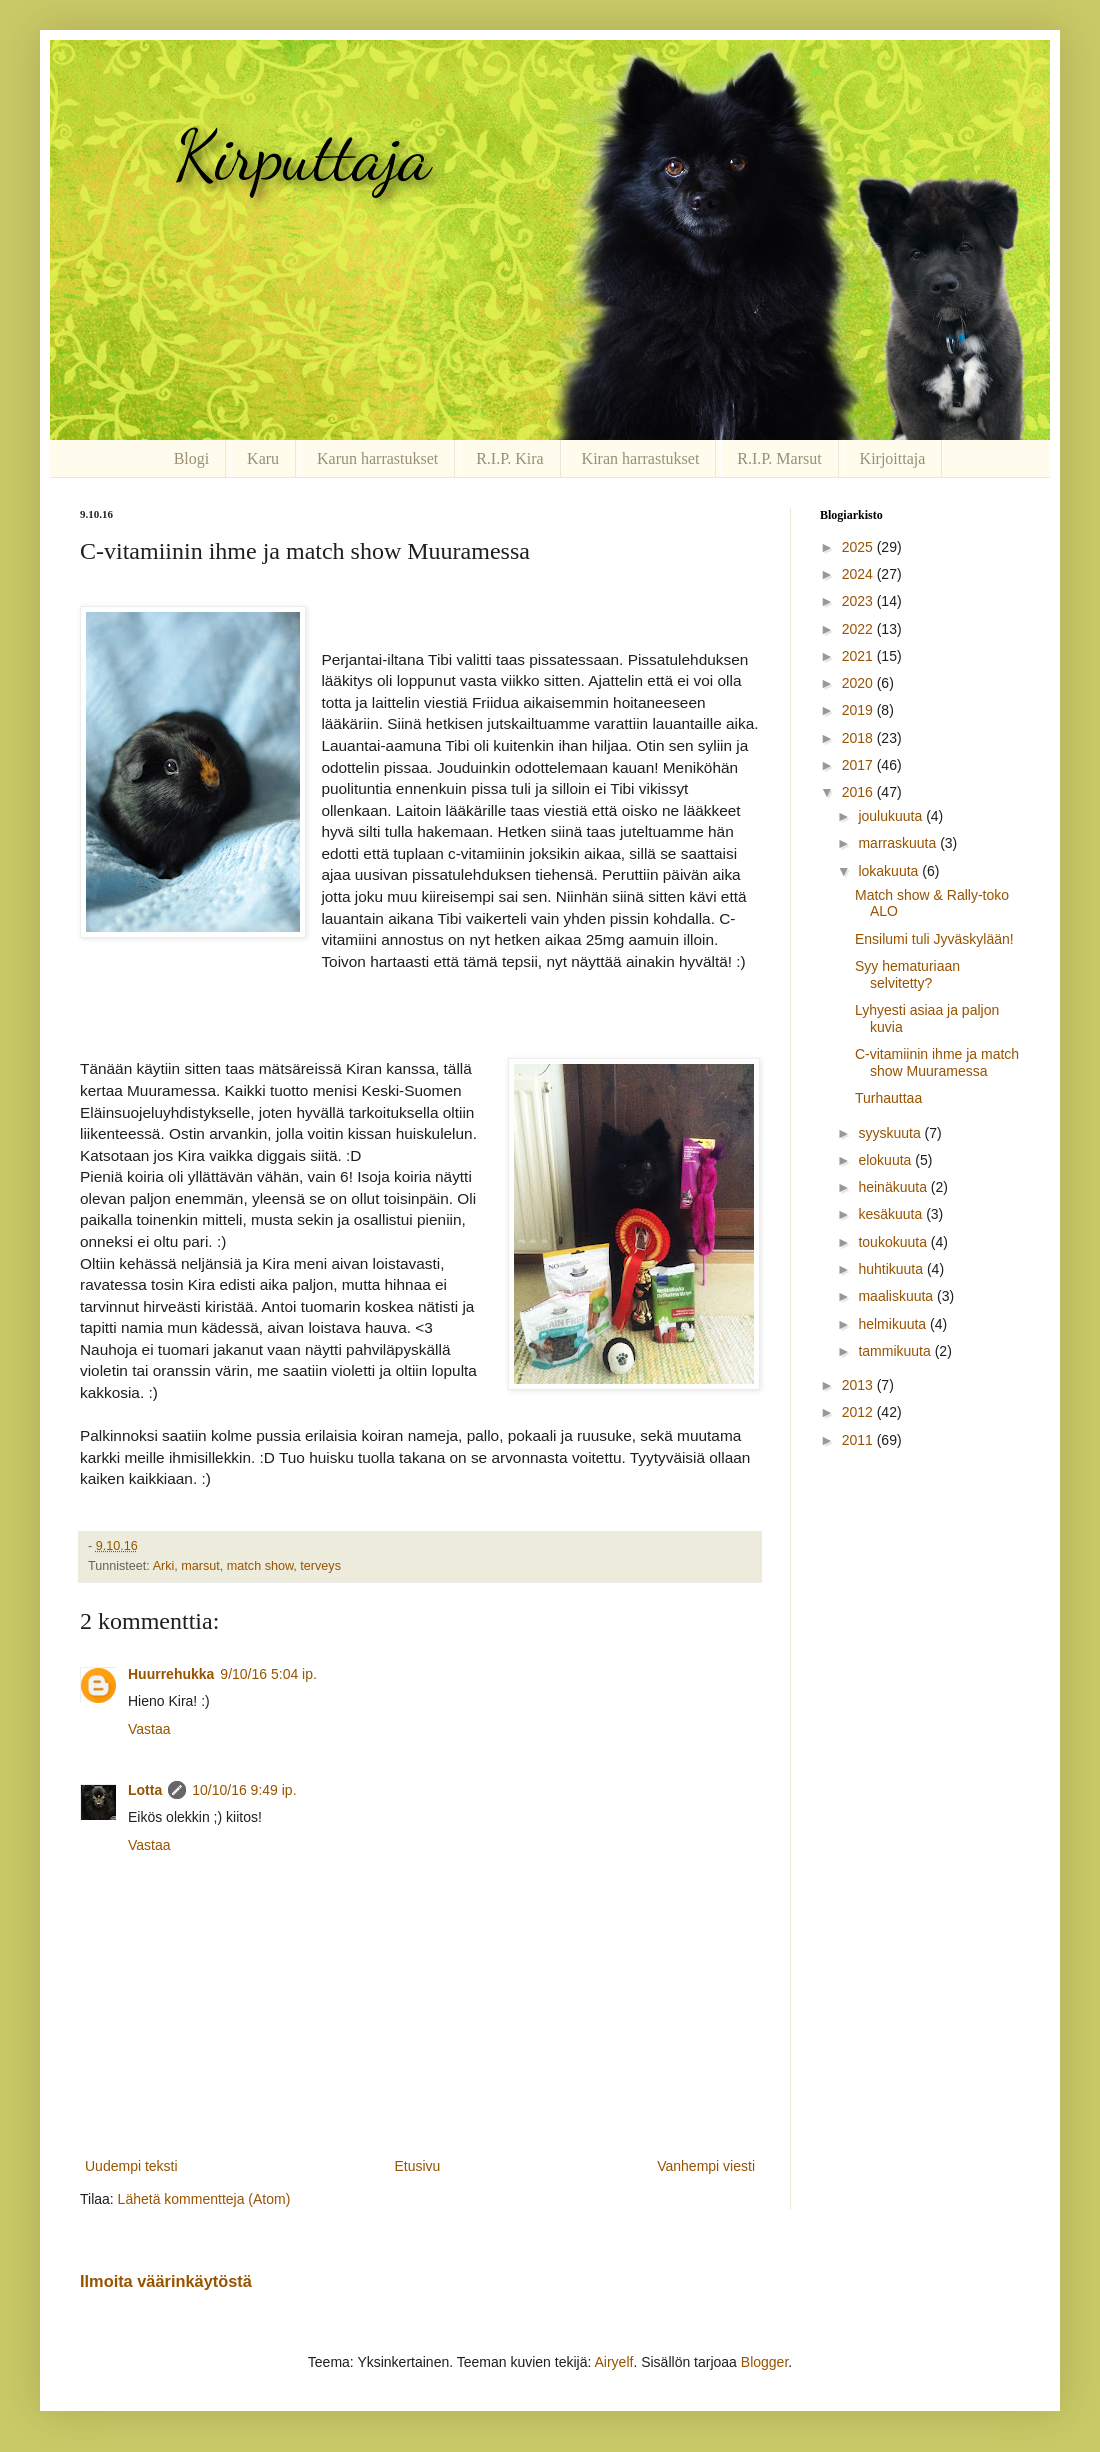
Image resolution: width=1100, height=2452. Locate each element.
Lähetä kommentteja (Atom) (204, 2199)
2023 (859, 601)
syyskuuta (891, 1133)
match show (260, 1566)
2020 (859, 683)
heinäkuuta (894, 1187)
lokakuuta (890, 871)
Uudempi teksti (131, 2166)
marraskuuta (899, 843)
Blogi (192, 458)
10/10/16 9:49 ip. (244, 1790)
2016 (859, 792)
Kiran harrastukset (641, 458)
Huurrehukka (171, 1674)
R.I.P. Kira (510, 458)
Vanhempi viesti (706, 2166)
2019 (859, 710)
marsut (200, 1566)
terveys (320, 1566)
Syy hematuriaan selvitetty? (907, 974)
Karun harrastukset (377, 458)
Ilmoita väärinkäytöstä (166, 2281)
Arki (164, 1566)
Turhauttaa (888, 1098)
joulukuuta (892, 816)
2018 (859, 738)
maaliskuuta (897, 1296)
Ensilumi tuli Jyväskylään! (934, 939)
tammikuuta (896, 1351)
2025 (859, 547)
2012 (859, 1412)
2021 (859, 656)
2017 (859, 765)
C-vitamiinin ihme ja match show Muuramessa (937, 1062)
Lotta (145, 1790)
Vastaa (149, 1729)
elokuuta (886, 1160)
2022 (859, 629)
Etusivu (417, 2166)
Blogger (764, 2362)
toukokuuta (894, 1242)
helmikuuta (894, 1324)
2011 (859, 1440)
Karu (263, 458)
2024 (859, 574)
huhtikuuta (892, 1269)
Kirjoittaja (893, 458)
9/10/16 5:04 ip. (268, 1674)
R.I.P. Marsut (779, 458)
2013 (859, 1385)
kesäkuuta (892, 1214)
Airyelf (613, 2362)
